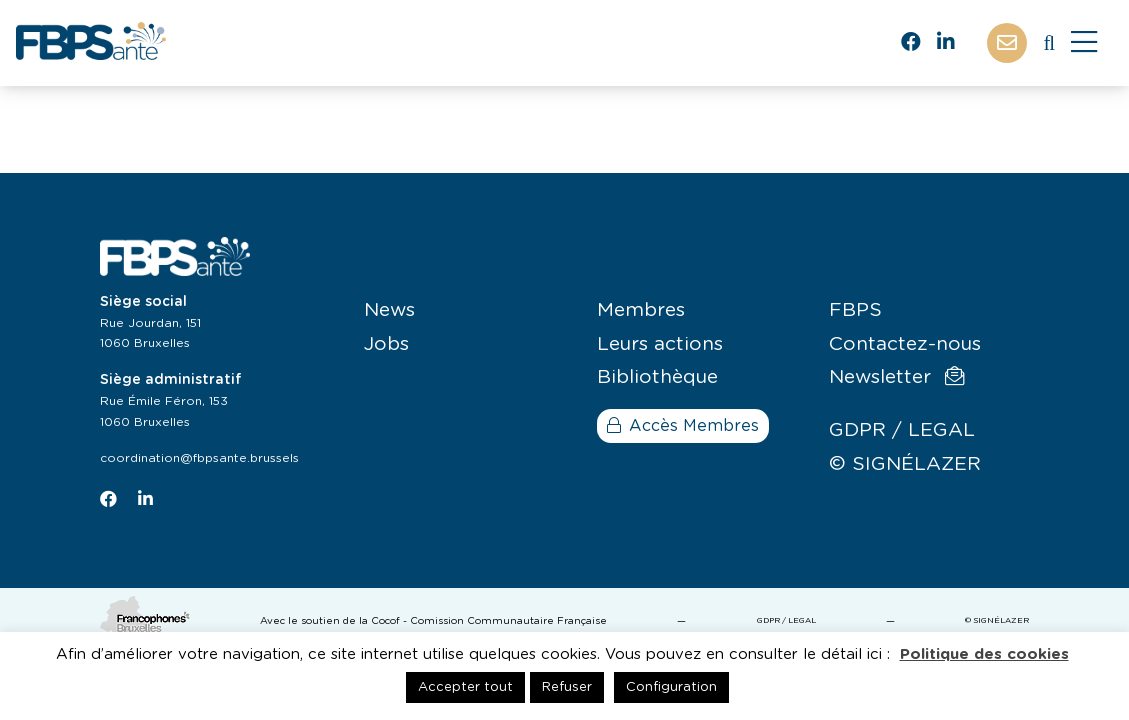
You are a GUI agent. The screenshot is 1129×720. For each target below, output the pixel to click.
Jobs (386, 344)
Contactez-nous (905, 344)
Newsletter (896, 377)
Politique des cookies (984, 654)
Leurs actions (660, 344)
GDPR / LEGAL (902, 430)
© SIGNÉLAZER (905, 464)
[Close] (1084, 43)
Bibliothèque (657, 377)
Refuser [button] (567, 687)
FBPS (855, 310)
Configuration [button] (671, 687)
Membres (641, 310)
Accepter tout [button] (465, 687)
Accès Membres (683, 426)
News (389, 310)
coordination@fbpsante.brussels (199, 458)
